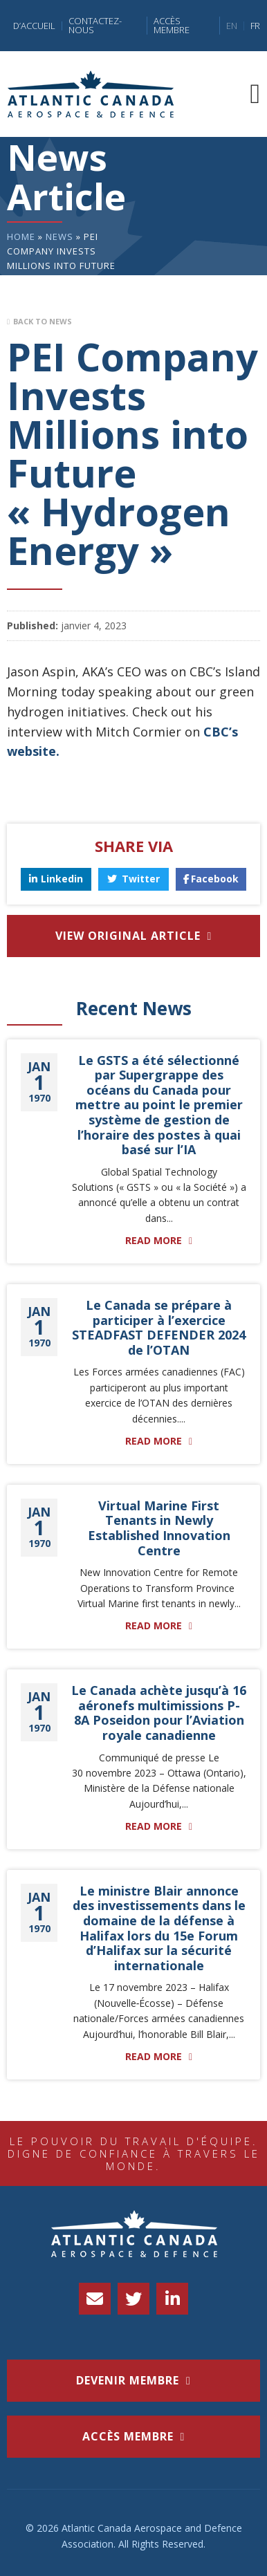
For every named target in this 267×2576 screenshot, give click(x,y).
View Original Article (128, 935)
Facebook (211, 878)
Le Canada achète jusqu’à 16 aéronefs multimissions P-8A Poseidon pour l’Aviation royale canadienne (158, 1712)
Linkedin (56, 878)
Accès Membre (172, 26)
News (59, 236)
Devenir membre (127, 2380)
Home (21, 236)
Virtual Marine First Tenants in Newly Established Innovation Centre (159, 1528)
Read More (153, 1241)
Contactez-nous (95, 26)
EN (231, 25)
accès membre (128, 2436)
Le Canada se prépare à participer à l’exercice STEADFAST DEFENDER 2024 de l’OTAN (159, 1327)
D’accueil (34, 25)
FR (255, 25)
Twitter (133, 878)
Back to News (42, 321)
